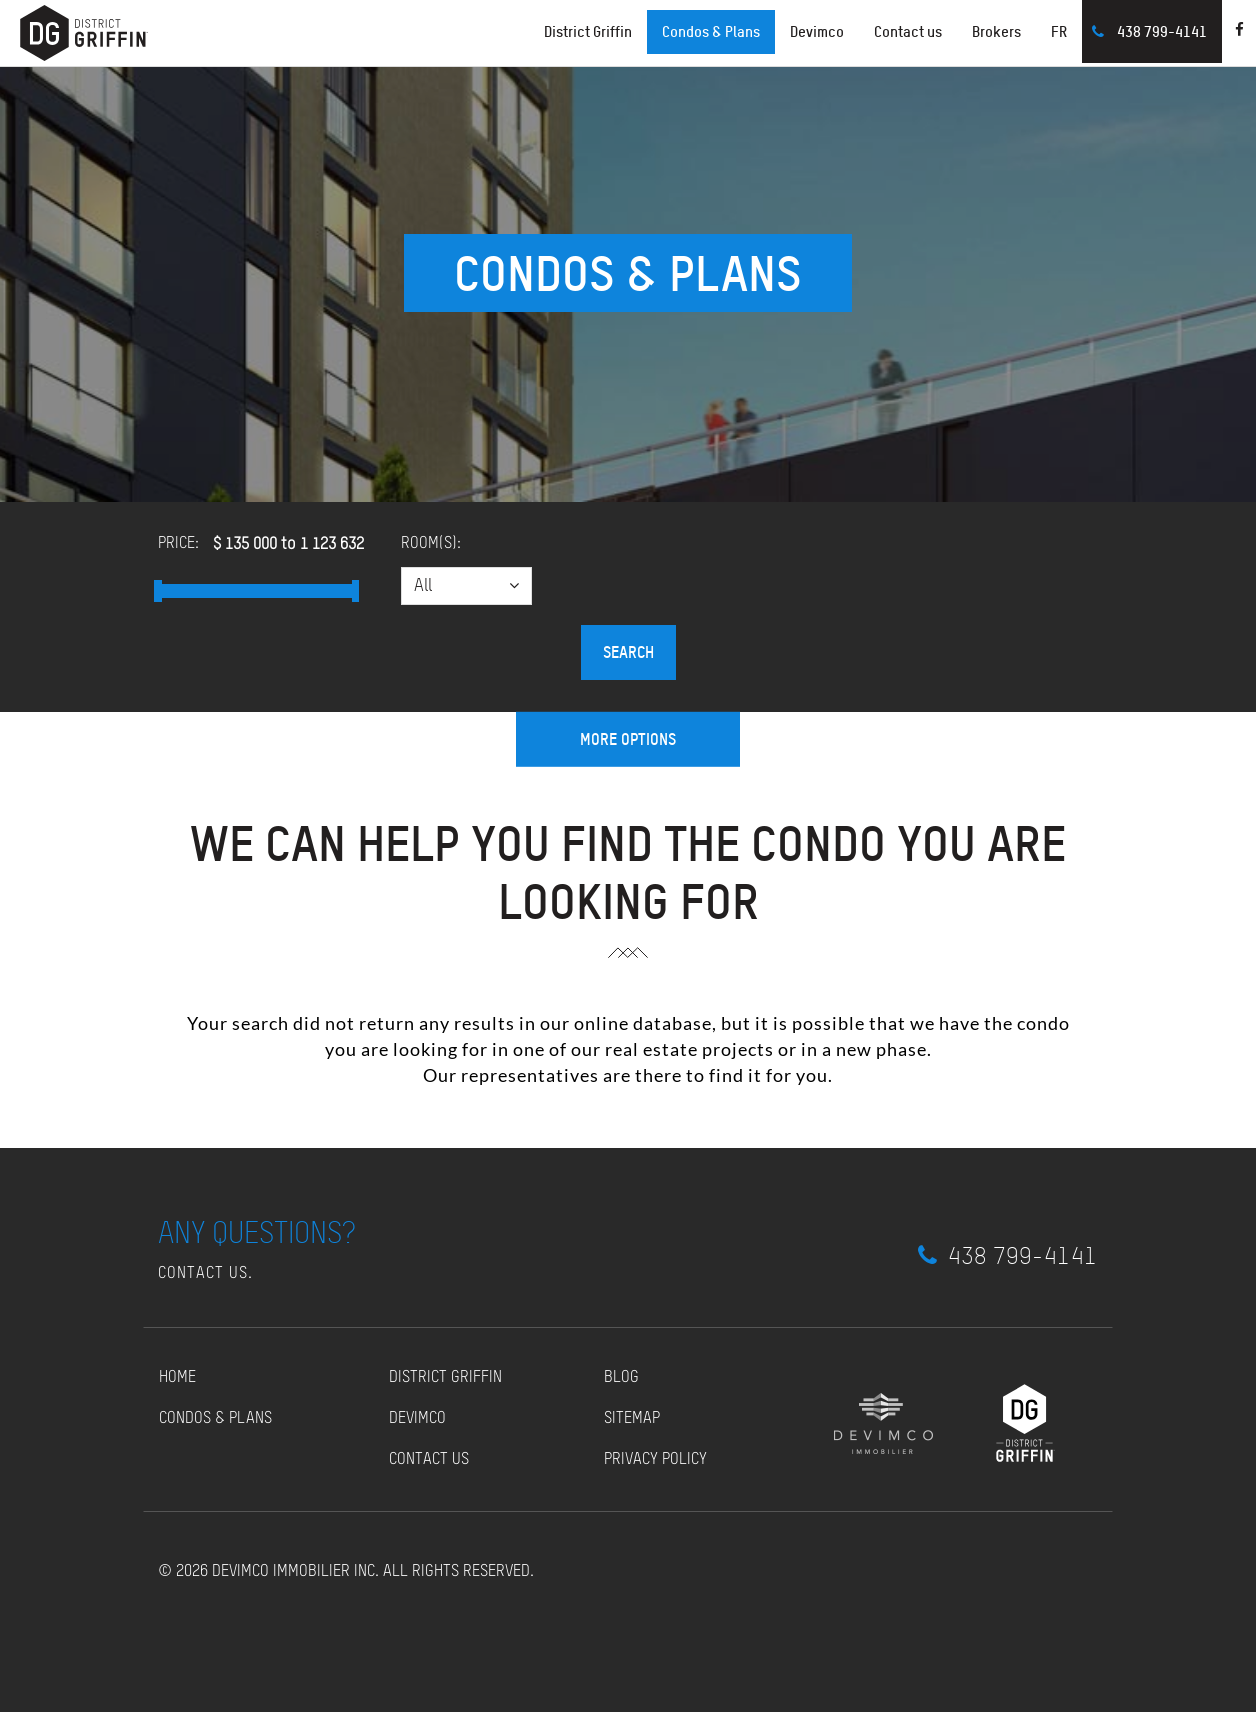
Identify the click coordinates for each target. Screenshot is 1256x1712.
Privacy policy (655, 1460)
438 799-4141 (1162, 31)
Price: (178, 544)
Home (177, 1378)
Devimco (817, 31)
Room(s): (431, 544)
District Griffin (445, 1378)
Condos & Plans (711, 31)
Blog (621, 1378)
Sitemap (632, 1419)
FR (1059, 31)
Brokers (996, 31)
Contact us (908, 31)
